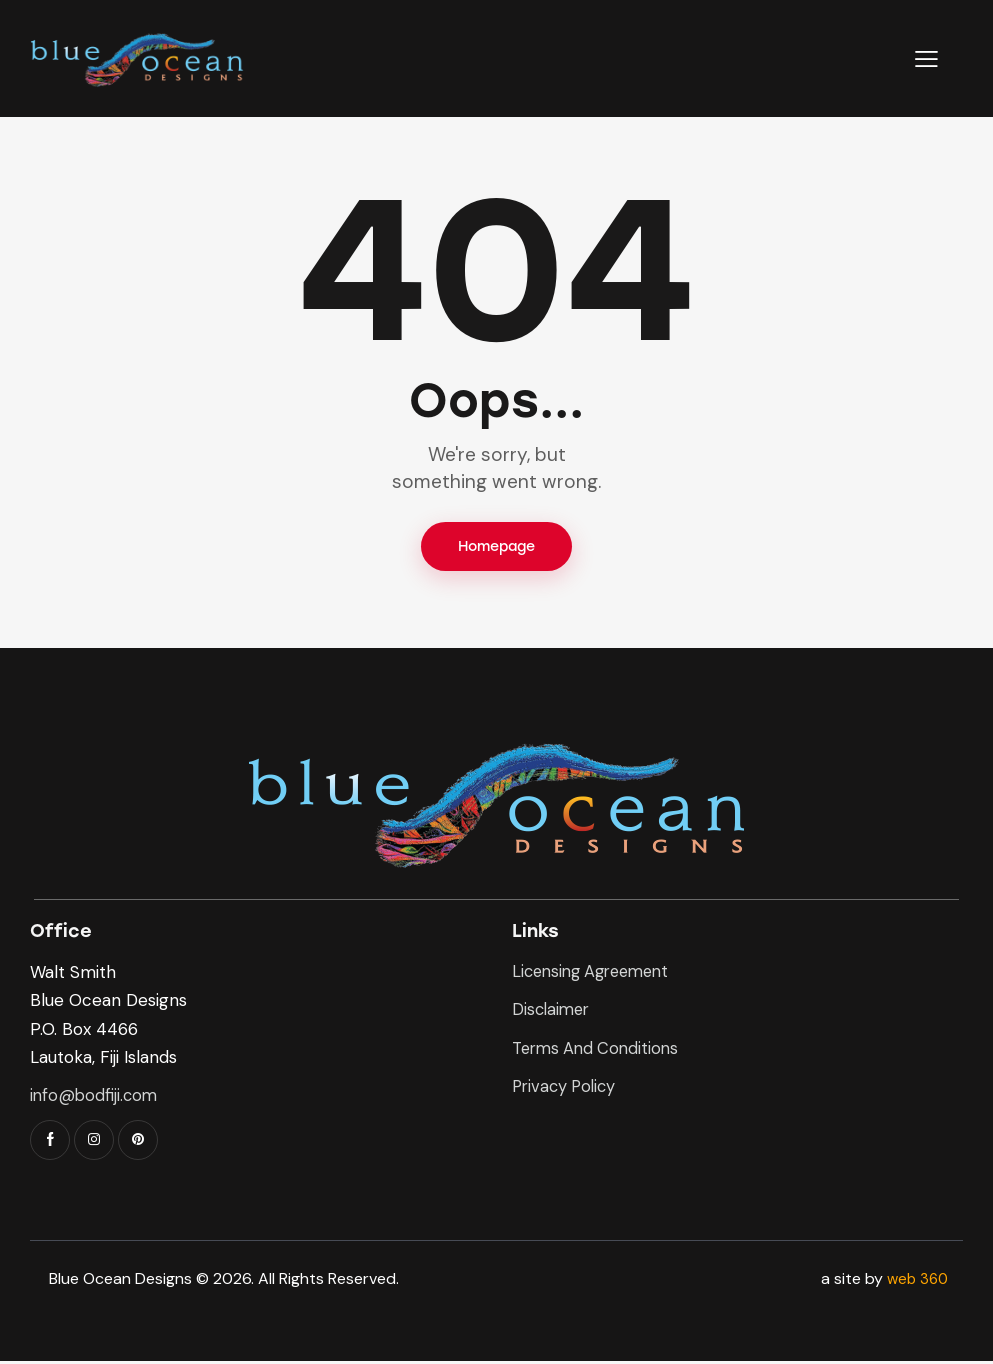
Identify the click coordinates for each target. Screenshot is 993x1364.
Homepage (496, 547)
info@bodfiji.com (95, 1097)
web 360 (915, 1281)
